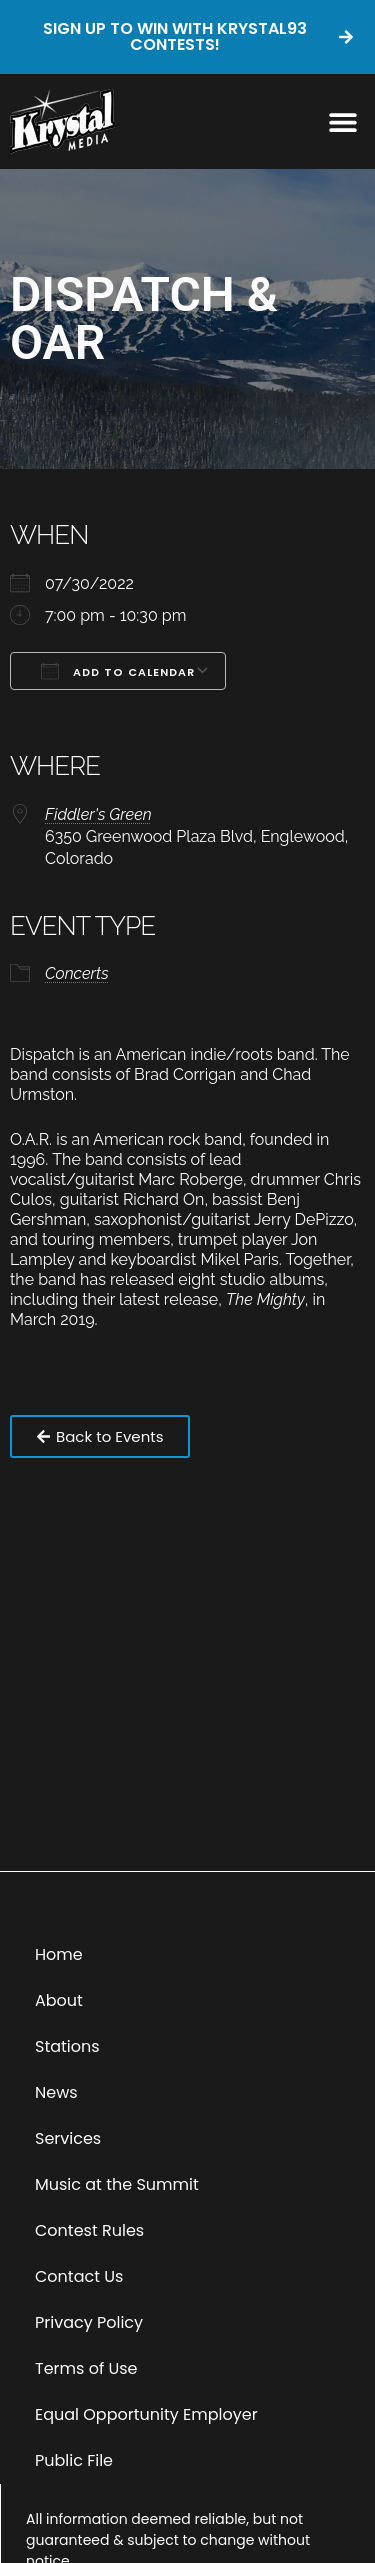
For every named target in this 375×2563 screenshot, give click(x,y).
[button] (342, 121)
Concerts (77, 973)
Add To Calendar (118, 671)
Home (59, 1954)
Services (68, 2138)
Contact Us (79, 2276)
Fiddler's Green (98, 814)
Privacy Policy (89, 2322)
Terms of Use (86, 2368)
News (56, 2092)
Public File (74, 2460)
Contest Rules (89, 2230)
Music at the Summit (117, 2184)
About (59, 2000)
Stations (67, 2046)
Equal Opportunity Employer (146, 2414)
